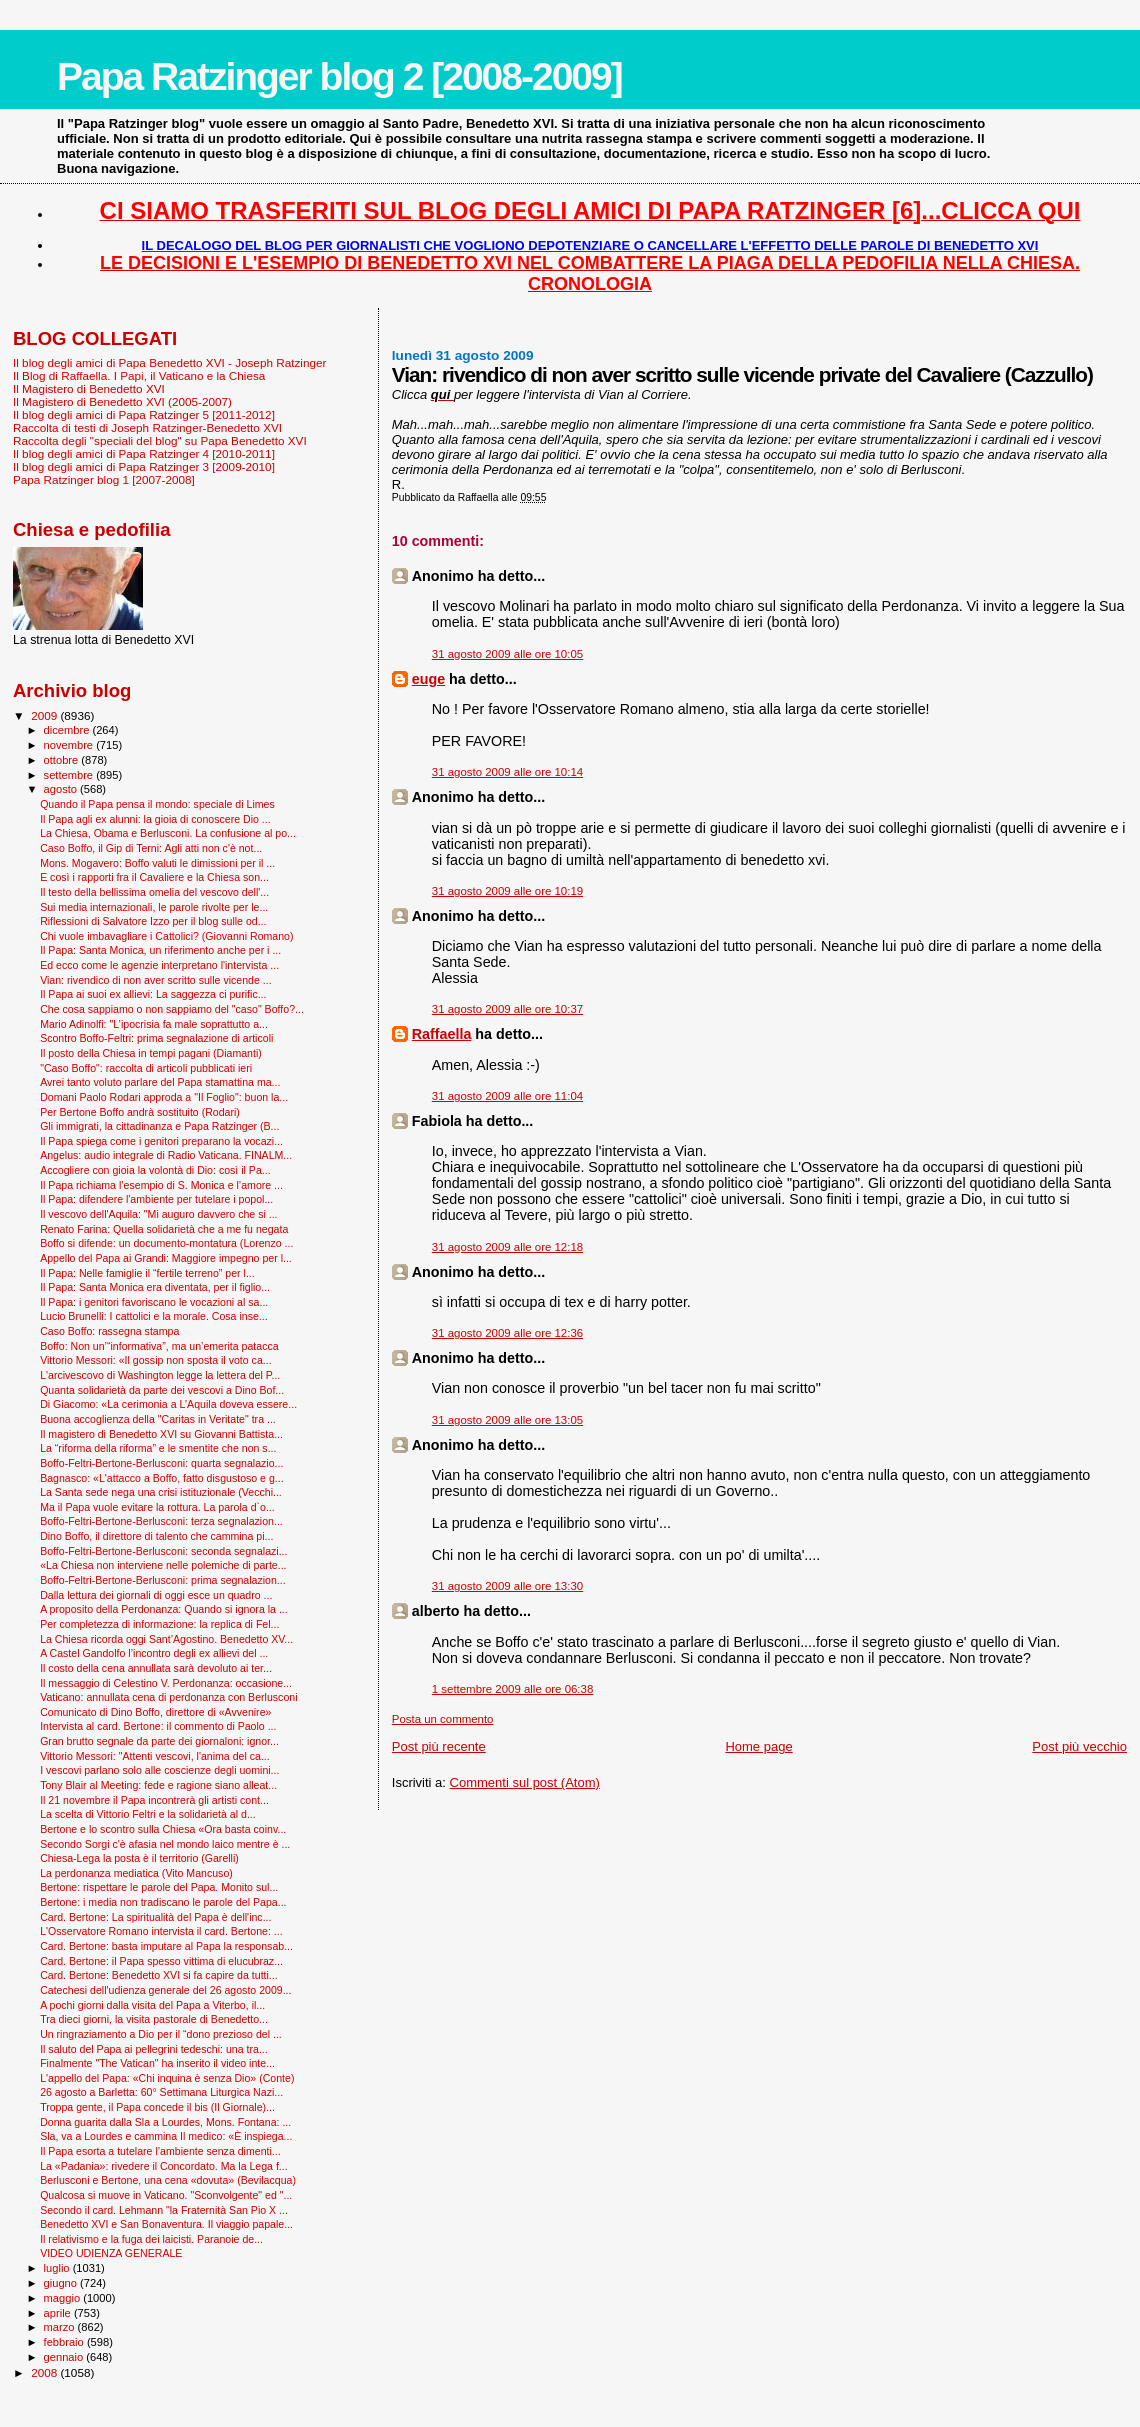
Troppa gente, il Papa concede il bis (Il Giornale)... (157, 2107)
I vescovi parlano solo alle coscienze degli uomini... (159, 1770)
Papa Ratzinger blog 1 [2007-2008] (104, 479)
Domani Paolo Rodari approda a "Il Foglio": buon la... (164, 1097)
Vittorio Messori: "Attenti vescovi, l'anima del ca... (155, 1756)
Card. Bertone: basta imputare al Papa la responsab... (166, 1946)
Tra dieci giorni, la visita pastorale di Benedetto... (154, 2019)
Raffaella (442, 1034)
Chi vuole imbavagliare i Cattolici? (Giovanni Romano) (166, 936)
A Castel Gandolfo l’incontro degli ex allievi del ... (154, 1653)
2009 (45, 715)
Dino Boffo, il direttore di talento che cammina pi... (156, 1536)
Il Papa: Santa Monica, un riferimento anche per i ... (160, 950)
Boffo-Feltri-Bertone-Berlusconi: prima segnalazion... (163, 1580)
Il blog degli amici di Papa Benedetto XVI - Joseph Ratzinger (169, 362)
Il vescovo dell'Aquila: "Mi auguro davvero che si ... (158, 1214)
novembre (70, 745)
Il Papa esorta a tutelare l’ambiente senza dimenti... (160, 2151)
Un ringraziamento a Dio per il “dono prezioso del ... (161, 2034)
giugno (62, 2283)
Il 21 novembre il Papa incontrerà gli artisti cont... (154, 1800)
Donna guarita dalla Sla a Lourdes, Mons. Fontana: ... (165, 2122)
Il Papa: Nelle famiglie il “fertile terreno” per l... (147, 1273)
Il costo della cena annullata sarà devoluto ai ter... (156, 1668)
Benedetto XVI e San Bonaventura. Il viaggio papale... (166, 2224)
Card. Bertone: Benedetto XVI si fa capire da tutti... (159, 1975)
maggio (64, 2298)
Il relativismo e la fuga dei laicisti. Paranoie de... (151, 2239)
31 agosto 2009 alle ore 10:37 (507, 1009)
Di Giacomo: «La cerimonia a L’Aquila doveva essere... (168, 1404)
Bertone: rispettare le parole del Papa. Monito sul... (159, 1887)
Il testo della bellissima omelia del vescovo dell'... (154, 892)
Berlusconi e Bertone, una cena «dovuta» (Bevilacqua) (168, 2180)
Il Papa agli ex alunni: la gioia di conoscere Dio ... (155, 819)
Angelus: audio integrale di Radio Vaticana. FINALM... (166, 1155)
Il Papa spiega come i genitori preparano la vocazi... (161, 1141)
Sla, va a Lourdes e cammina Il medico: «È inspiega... (166, 2136)
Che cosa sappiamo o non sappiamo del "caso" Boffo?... (172, 1009)
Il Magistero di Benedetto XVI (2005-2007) (122, 401)
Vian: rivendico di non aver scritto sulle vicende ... (155, 980)
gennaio (65, 2357)
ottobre (63, 760)
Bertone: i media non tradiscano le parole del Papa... (163, 1902)
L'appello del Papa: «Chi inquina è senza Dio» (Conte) (167, 2078)
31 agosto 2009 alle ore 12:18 (507, 1247)
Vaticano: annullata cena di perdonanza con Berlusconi (168, 1697)
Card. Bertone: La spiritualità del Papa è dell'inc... (155, 1917)
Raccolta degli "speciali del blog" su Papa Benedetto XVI (160, 440)
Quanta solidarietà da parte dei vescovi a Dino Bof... (162, 1390)
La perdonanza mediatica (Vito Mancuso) (136, 1873)
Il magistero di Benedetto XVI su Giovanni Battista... (161, 1434)
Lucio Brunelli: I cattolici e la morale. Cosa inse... (154, 1316)
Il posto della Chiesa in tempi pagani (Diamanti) (151, 1053)
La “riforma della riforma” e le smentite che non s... (158, 1448)
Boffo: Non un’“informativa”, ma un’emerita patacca (159, 1346)
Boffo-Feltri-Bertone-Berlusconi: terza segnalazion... (161, 1521)
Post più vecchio (1079, 1746)
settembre (70, 775)
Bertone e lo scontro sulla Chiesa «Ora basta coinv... (163, 1829)
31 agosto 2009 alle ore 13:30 (507, 1586)
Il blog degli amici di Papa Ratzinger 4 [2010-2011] (144, 453)
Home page (758, 1746)
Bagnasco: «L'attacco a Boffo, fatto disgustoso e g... (162, 1478)
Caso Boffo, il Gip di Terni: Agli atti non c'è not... (151, 848)
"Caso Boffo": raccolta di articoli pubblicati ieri (146, 1068)
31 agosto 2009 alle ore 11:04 (507, 1096)
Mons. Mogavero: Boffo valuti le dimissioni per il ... (157, 863)
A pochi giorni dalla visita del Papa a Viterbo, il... (152, 2005)
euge (428, 679)
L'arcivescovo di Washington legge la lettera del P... (160, 1375)
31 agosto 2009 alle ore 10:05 (507, 654)
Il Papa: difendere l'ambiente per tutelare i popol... (156, 1199)
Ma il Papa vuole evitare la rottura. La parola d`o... (157, 1507)
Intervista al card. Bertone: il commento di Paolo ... (158, 1726)
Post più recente (439, 1746)
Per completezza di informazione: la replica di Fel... (159, 1624)
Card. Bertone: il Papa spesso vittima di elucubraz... (161, 1961)
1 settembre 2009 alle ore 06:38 (513, 1689)
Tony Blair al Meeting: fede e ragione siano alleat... (158, 1785)
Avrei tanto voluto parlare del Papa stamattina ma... (160, 1082)
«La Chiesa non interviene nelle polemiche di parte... (163, 1565)
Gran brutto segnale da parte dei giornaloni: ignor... (159, 1741)
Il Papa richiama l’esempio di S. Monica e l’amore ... (161, 1185)
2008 (45, 2372)
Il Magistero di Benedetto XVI (89, 388)
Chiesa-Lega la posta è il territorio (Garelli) (139, 1858)
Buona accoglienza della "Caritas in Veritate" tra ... (158, 1419)
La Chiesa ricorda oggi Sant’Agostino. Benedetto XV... (166, 1639)
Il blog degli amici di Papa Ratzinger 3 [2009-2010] (144, 466)
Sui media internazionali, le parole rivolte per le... (154, 907)
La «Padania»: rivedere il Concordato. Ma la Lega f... (164, 2166)
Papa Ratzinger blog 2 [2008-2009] (339, 76)
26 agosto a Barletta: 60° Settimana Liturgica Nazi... (161, 2092)
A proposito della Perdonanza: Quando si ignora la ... (164, 1609)
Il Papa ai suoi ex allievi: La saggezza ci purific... (153, 994)
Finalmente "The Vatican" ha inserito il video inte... (157, 2063)
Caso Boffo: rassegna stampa (109, 1331)
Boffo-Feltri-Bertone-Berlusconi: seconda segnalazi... (163, 1551)
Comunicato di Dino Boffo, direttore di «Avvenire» (155, 1712)
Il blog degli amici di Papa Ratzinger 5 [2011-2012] (144, 414)
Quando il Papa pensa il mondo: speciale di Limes (157, 804)
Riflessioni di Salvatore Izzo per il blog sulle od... (153, 921)
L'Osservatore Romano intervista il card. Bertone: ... (161, 1931)
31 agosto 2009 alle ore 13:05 (507, 1420)
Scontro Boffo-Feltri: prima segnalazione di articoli (156, 1038)
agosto (62, 789)
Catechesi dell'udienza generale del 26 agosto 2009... (165, 1990)
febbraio (65, 2342)
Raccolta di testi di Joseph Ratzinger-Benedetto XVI (147, 427)
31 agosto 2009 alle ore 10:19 (507, 891)
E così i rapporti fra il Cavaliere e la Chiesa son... (154, 877)
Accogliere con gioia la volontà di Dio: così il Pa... (155, 1170)
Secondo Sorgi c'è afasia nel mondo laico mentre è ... (165, 1844)
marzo (61, 2327)
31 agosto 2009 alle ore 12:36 (507, 1333)
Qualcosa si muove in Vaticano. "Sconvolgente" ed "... (166, 2195)
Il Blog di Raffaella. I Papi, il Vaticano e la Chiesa (139, 375)
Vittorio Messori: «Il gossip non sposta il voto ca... (155, 1360)
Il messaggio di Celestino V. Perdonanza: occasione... (166, 1683)
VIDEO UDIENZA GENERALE (111, 2253)
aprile (59, 2313)
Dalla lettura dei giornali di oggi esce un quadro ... (156, 1595)
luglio (58, 2268)
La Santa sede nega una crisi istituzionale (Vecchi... (161, 1492)
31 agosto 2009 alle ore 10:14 (507, 772)
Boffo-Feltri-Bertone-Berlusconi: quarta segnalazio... (161, 1463)
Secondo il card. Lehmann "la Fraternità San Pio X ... (164, 2210)
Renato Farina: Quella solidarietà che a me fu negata (164, 1229)
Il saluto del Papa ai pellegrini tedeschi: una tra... (154, 2049)
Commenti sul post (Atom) (525, 1782)
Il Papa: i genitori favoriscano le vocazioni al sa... (154, 1302)
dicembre (68, 730)
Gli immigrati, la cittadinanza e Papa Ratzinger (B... (159, 1126)
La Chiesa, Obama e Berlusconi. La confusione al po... (168, 833)
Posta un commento (443, 1719)
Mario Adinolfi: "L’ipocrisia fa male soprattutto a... (154, 1024)
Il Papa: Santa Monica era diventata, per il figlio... (155, 1287)
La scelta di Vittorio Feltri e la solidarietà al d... (148, 1814)
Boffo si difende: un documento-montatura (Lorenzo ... (166, 1243)
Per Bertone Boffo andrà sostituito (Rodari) (140, 1112)
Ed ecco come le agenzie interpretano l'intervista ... (159, 965)
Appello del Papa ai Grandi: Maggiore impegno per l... (166, 1258)
